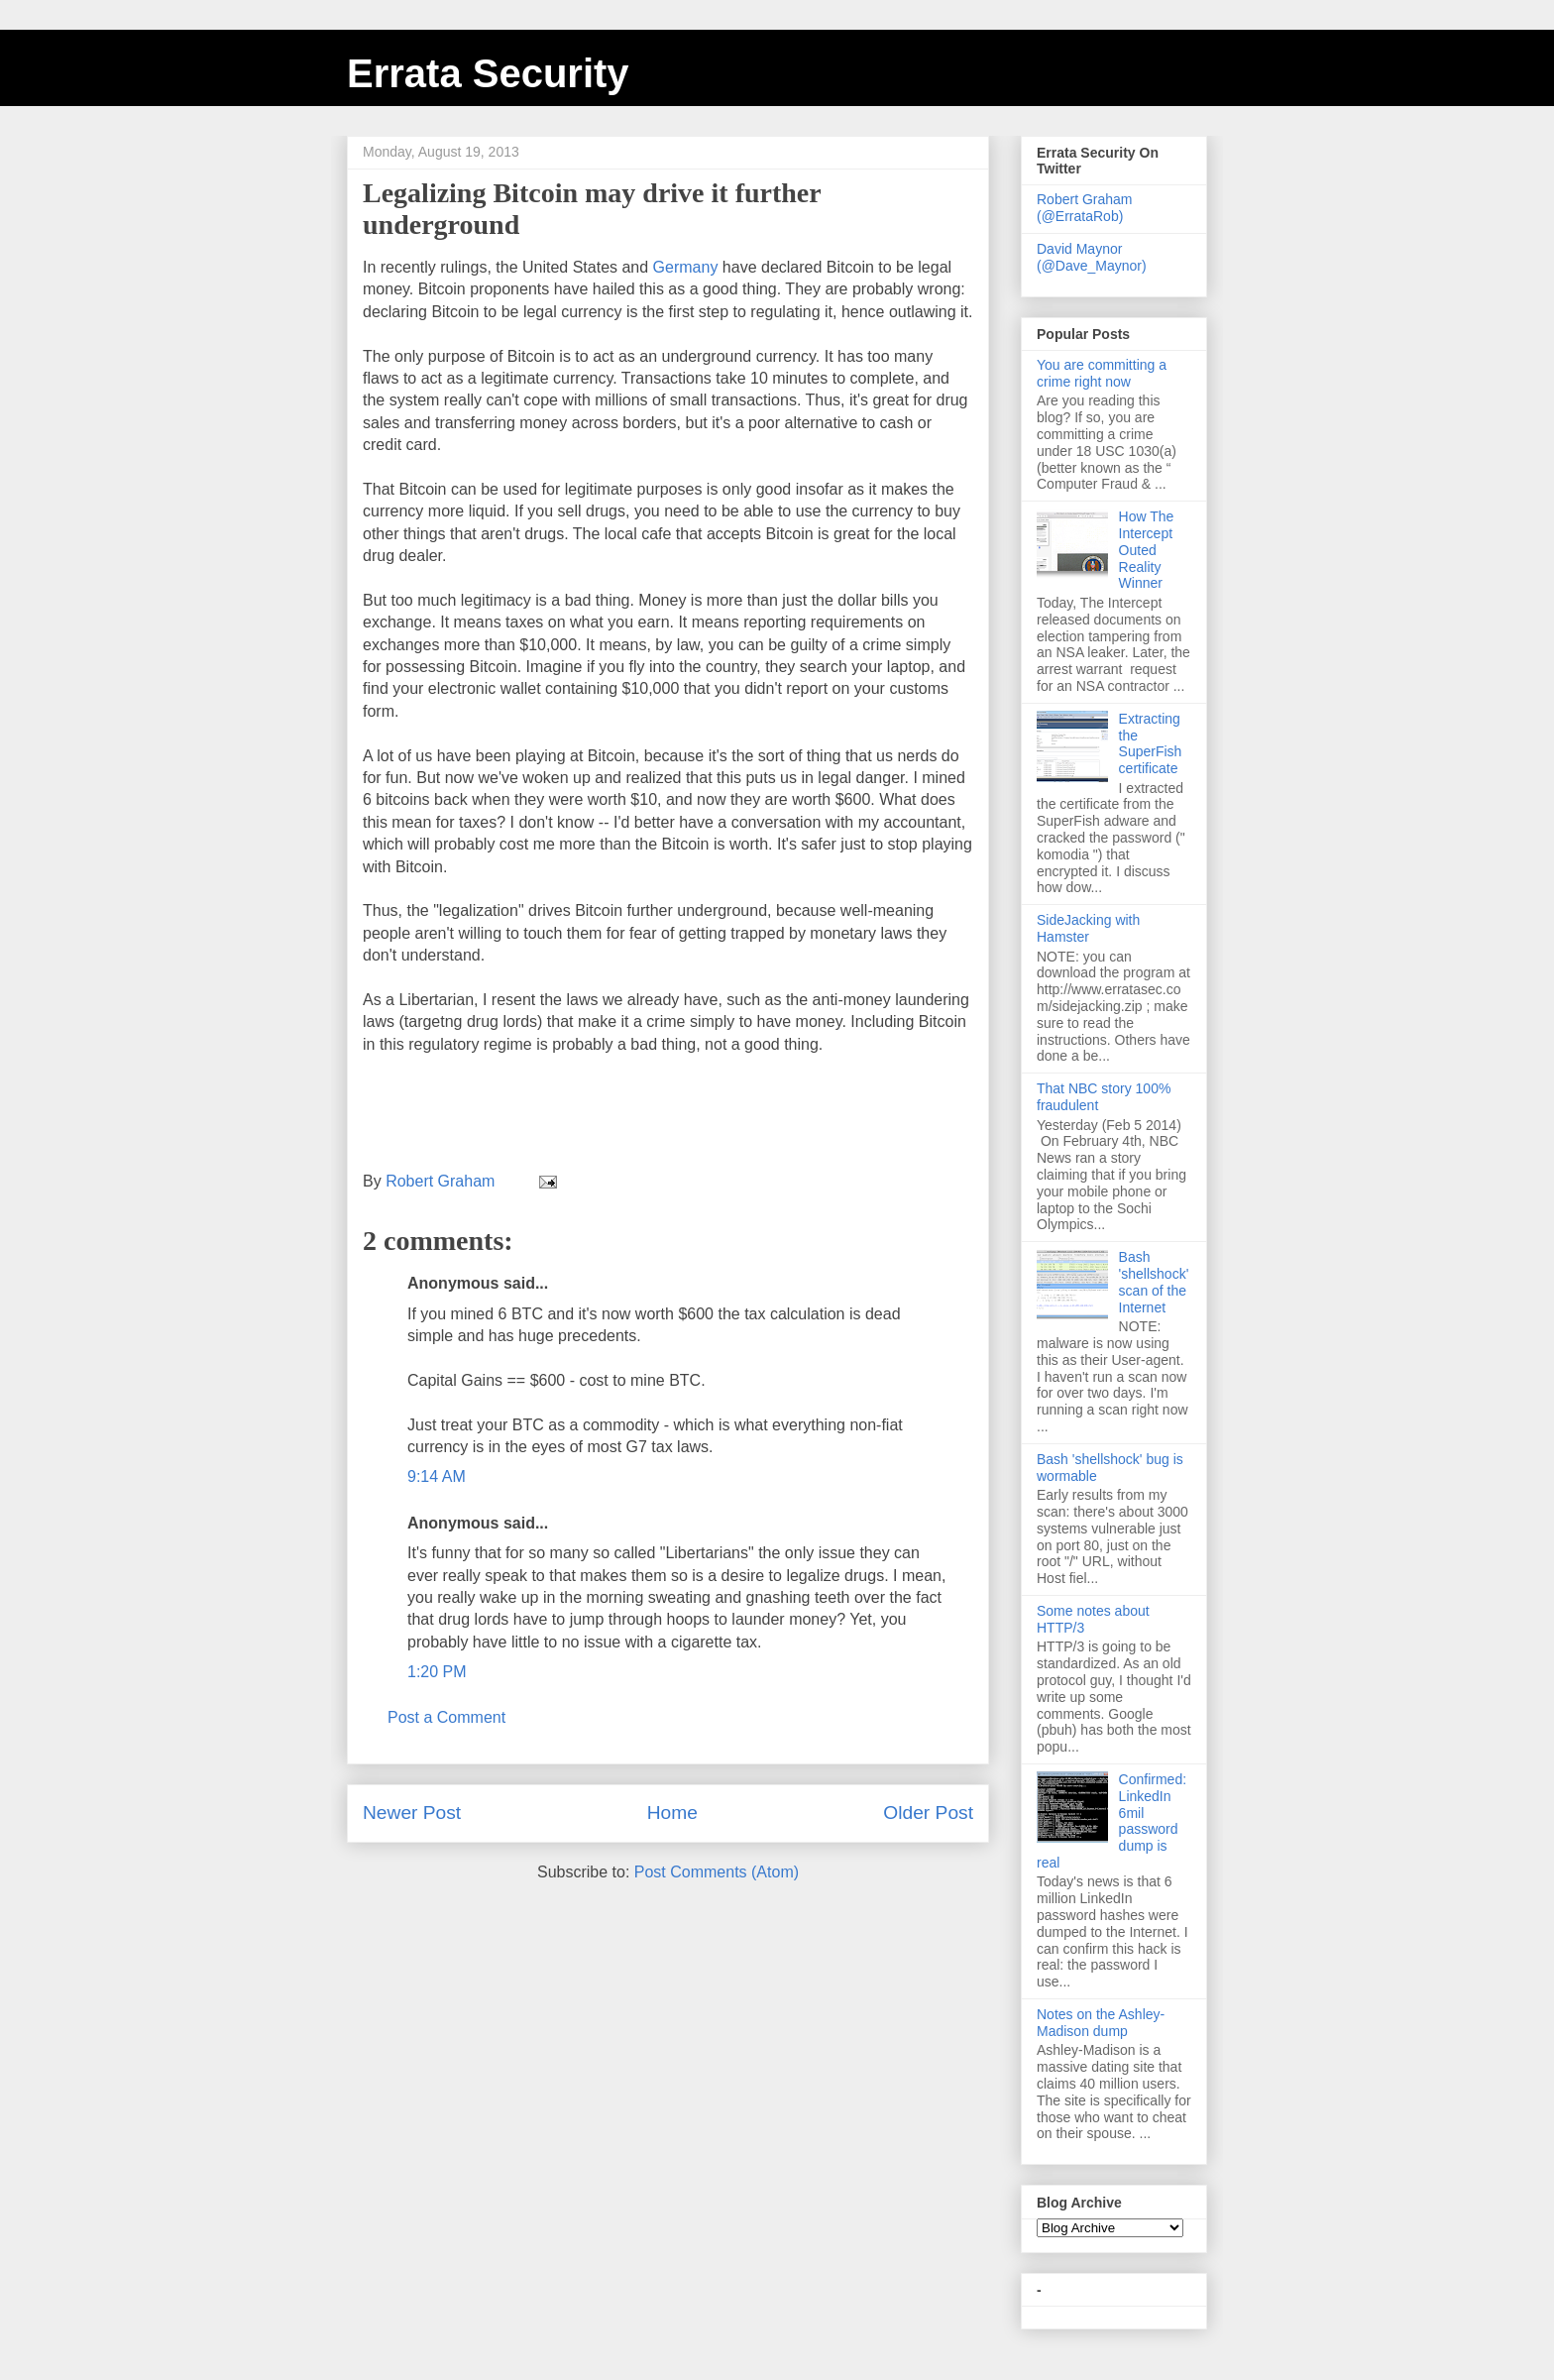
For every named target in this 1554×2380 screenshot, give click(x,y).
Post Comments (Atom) (716, 1872)
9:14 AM (436, 1476)
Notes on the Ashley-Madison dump (1101, 2022)
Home (672, 1812)
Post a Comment (446, 1717)
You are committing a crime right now (1101, 373)
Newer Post (412, 1812)
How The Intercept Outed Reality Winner (1146, 550)
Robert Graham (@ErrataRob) (1084, 207)
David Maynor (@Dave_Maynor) (1092, 257)
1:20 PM (437, 1671)
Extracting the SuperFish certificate (1150, 743)
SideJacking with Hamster (1088, 928)
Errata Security (488, 73)
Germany (686, 267)
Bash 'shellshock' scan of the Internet (1154, 1281)
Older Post (928, 1812)
